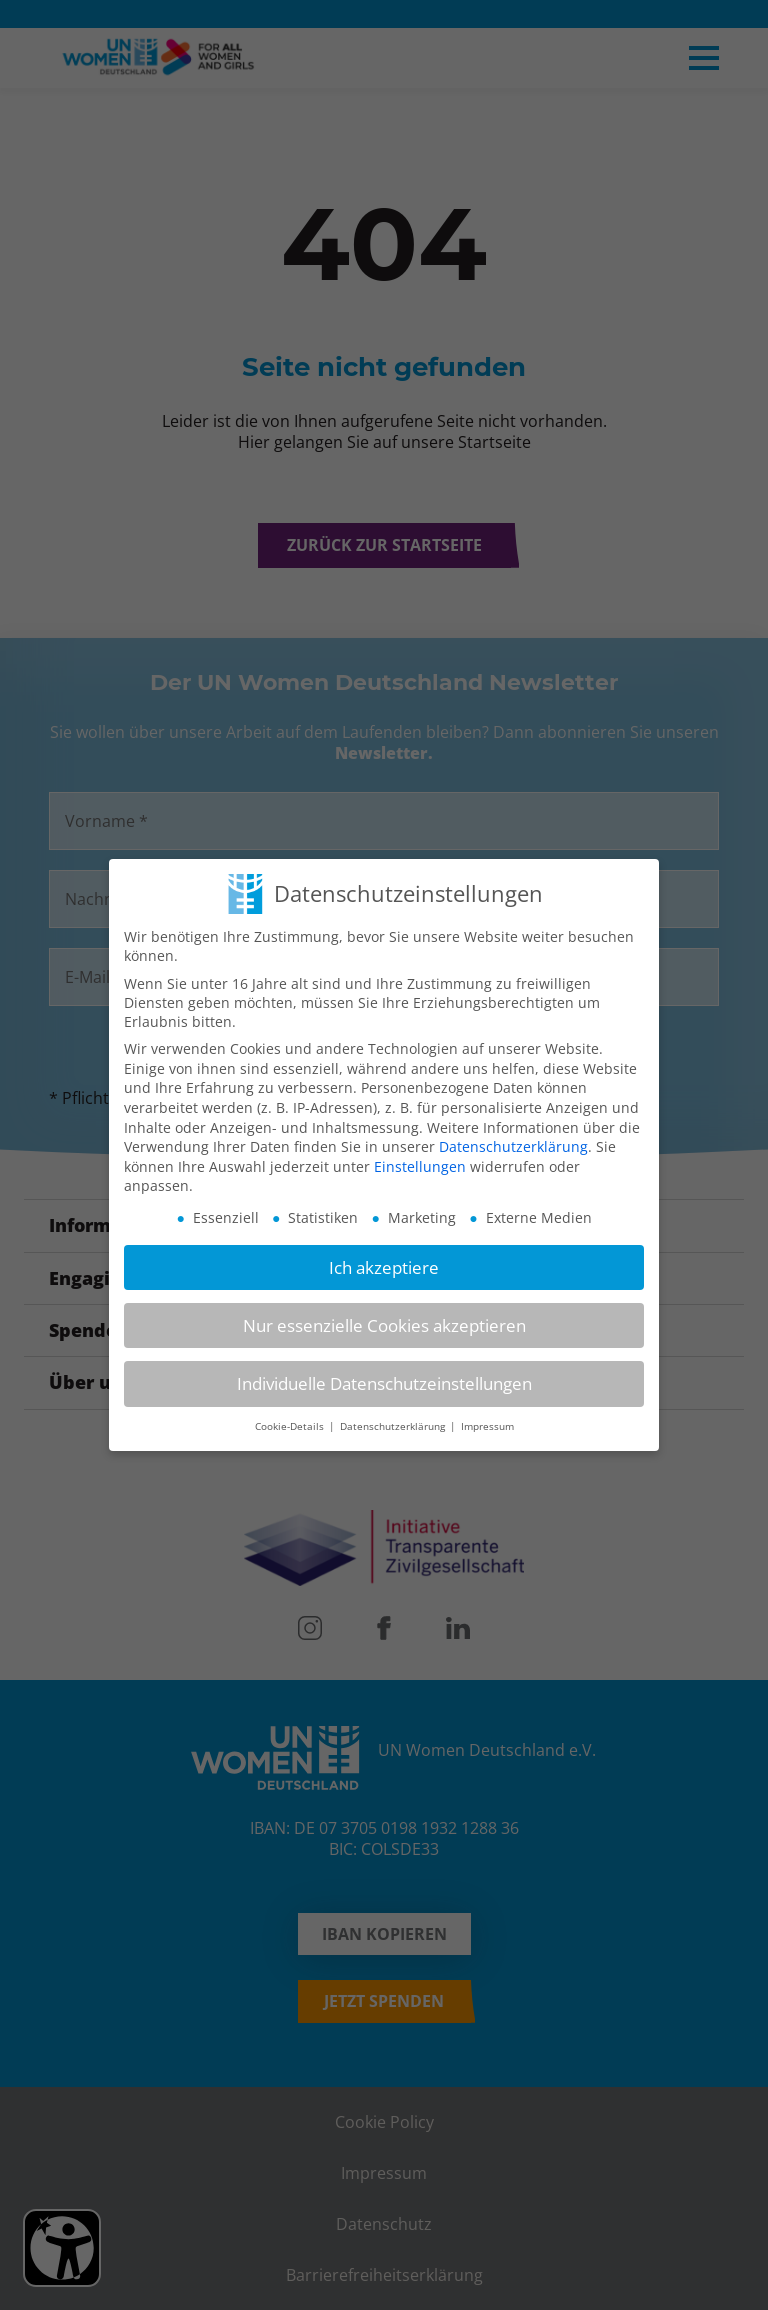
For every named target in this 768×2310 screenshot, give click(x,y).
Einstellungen (420, 1166)
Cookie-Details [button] (291, 1426)
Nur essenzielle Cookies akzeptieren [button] (384, 1325)
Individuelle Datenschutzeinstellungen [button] (384, 1383)
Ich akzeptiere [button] (384, 1267)
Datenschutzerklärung (513, 1146)
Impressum (487, 1426)
